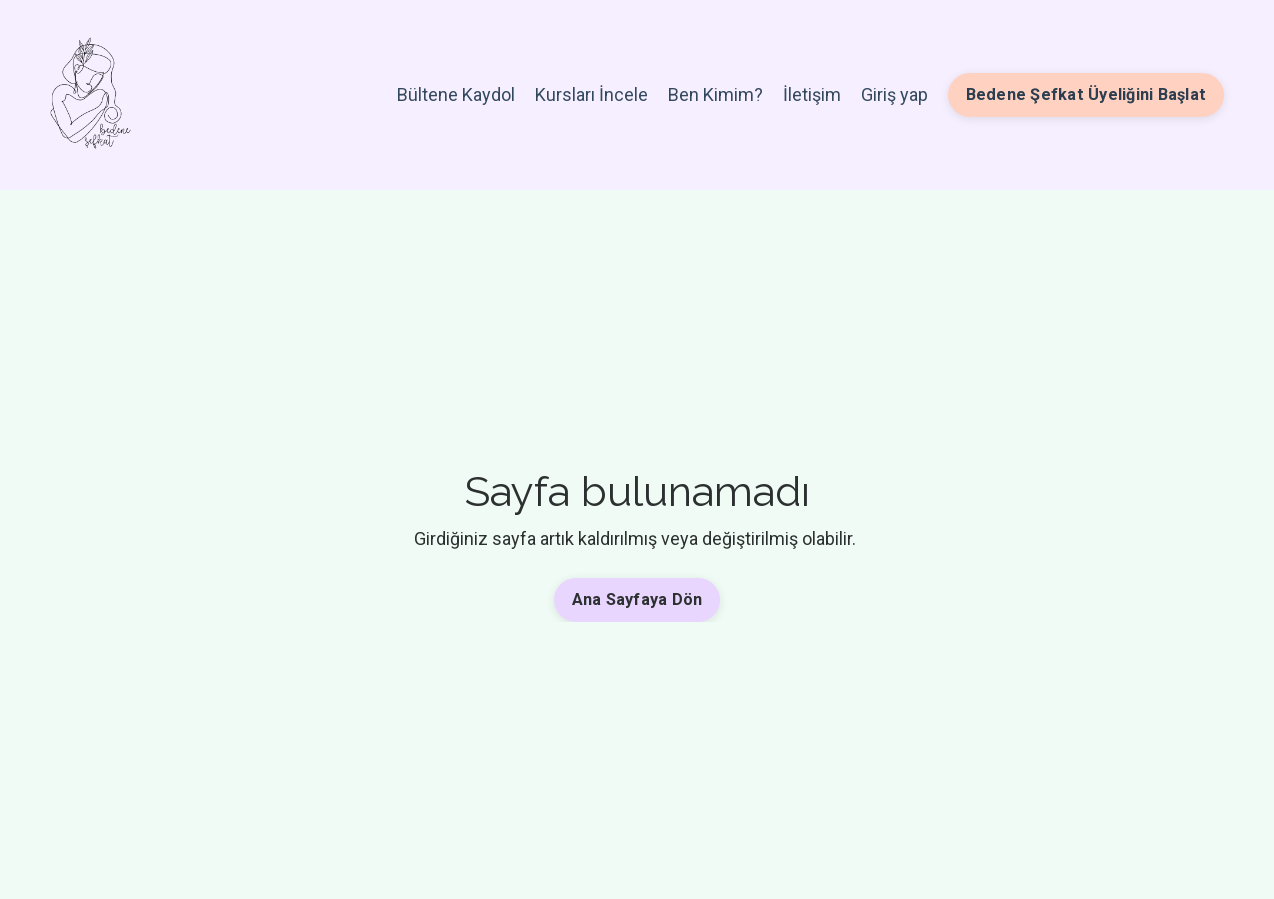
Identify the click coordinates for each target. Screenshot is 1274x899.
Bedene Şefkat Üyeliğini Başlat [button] (1086, 94)
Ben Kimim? (715, 94)
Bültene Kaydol (456, 94)
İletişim (812, 94)
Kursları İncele (591, 94)
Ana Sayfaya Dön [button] (637, 599)
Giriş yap (894, 94)
